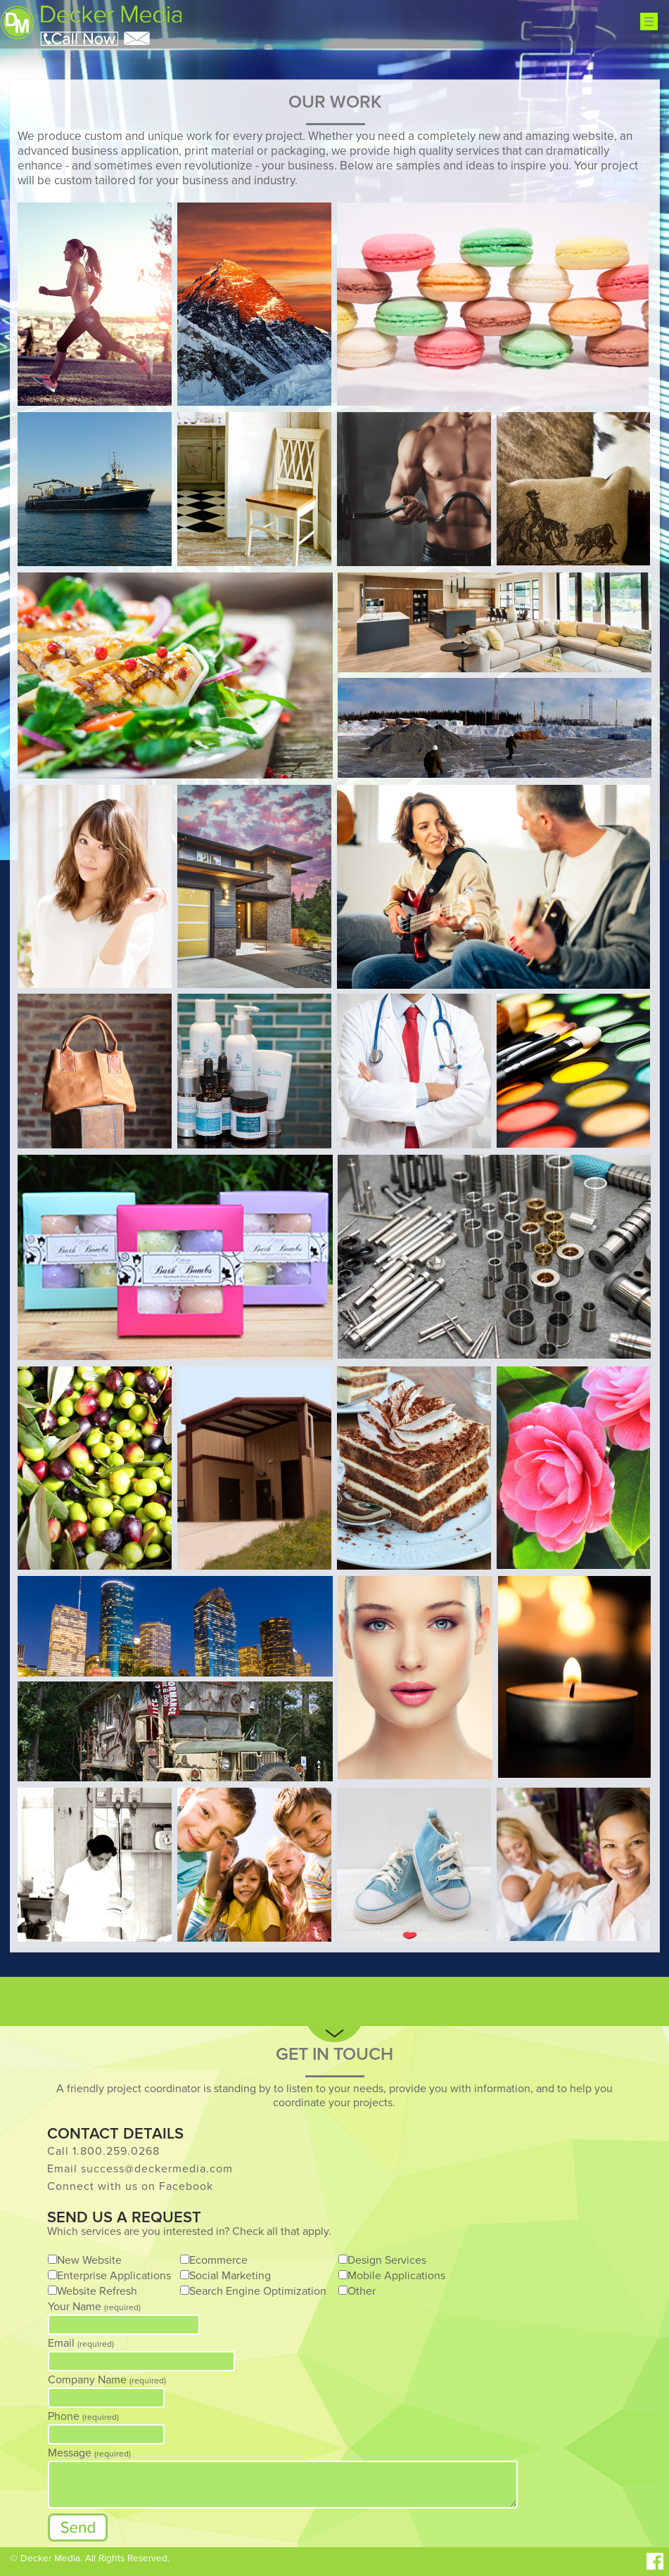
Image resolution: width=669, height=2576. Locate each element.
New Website (89, 2260)
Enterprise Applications (114, 2276)
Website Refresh (97, 2291)
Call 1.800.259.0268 (103, 2151)
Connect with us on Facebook (130, 2186)
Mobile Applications (396, 2276)
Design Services (387, 2260)
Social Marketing (230, 2276)
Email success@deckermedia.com (140, 2169)
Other (362, 2291)
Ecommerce (218, 2260)
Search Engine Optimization (257, 2291)
